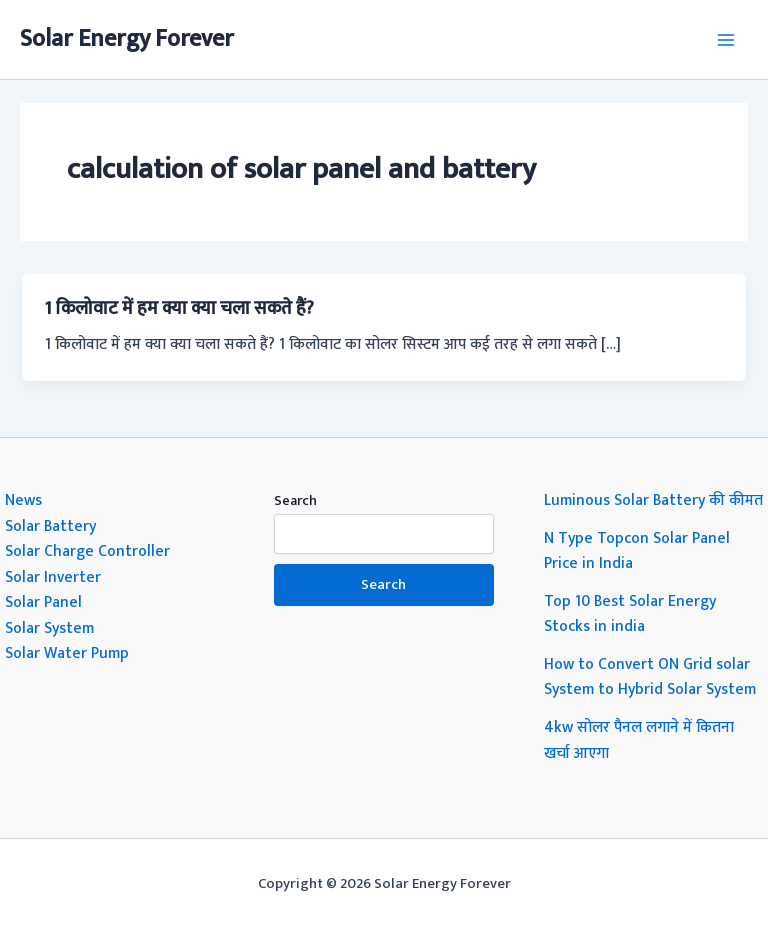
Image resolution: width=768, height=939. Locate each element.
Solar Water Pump (67, 653)
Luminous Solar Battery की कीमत (653, 500)
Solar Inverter (53, 577)
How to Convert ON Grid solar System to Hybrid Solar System (650, 677)
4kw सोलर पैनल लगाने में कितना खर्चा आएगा (639, 740)
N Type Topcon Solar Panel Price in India (637, 551)
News (23, 500)
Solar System (49, 628)
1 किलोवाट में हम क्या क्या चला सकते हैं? (179, 308)
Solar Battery (50, 526)
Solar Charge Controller (87, 551)
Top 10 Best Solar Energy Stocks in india (630, 614)
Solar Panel (43, 602)
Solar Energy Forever (127, 39)
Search (295, 500)
